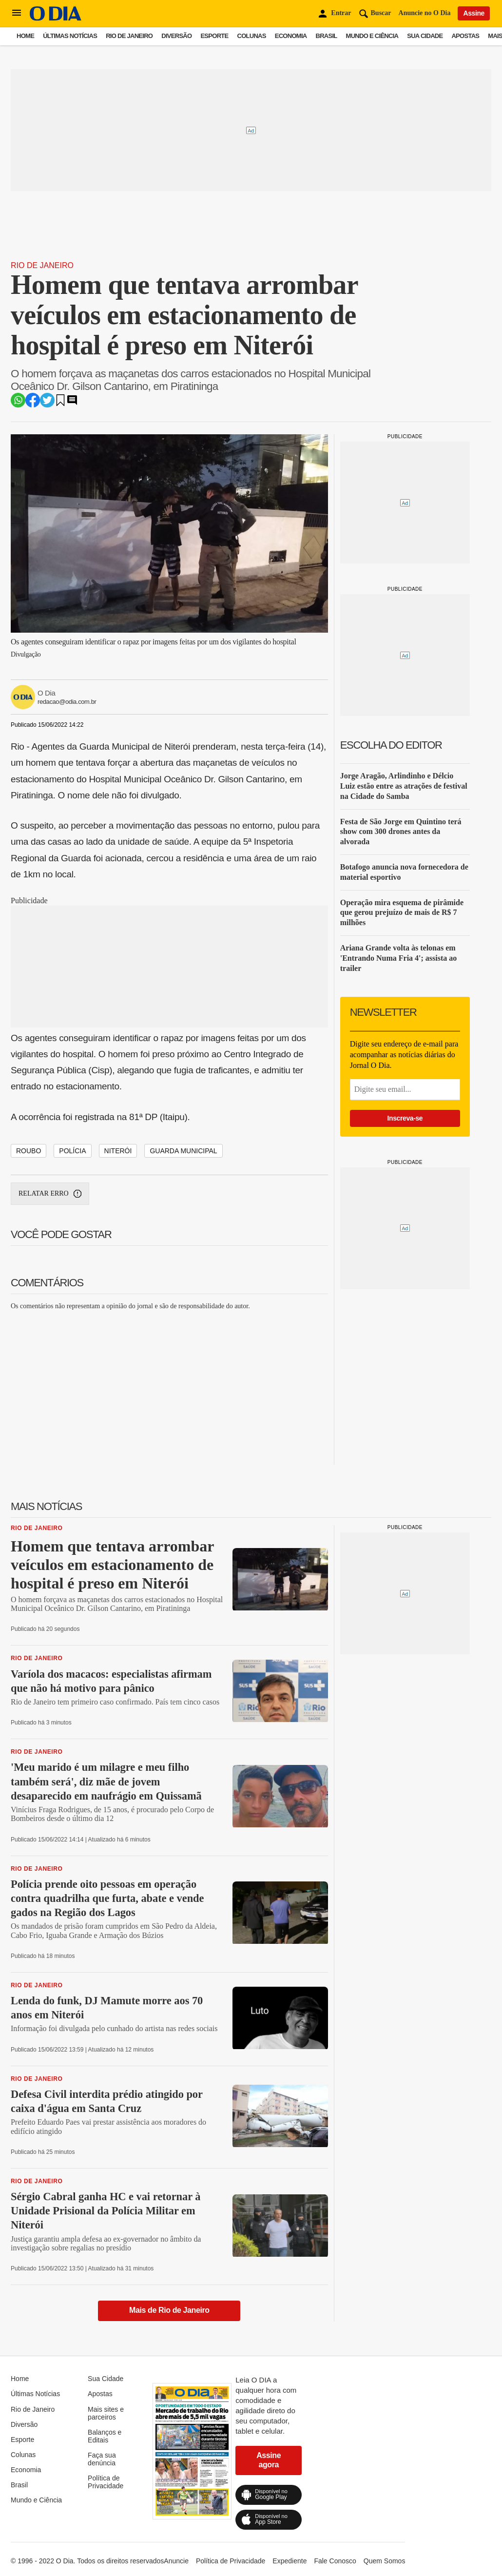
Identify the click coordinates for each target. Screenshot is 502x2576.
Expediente (289, 2561)
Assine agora (268, 2459)
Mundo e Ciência (372, 35)
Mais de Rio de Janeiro (169, 2310)
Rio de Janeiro (129, 35)
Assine (473, 13)
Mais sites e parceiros (106, 2413)
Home (25, 35)
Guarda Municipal (183, 1151)
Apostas (465, 35)
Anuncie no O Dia (425, 13)
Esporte (214, 35)
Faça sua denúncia (102, 2459)
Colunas (251, 35)
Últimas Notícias (70, 35)
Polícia (72, 1151)
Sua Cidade (425, 35)
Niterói (118, 1151)
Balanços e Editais (104, 2436)
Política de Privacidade (105, 2482)
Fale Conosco (335, 2561)
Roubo (28, 1151)
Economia (291, 35)
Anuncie (176, 2561)
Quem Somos (384, 2561)
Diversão (176, 35)
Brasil (326, 35)
